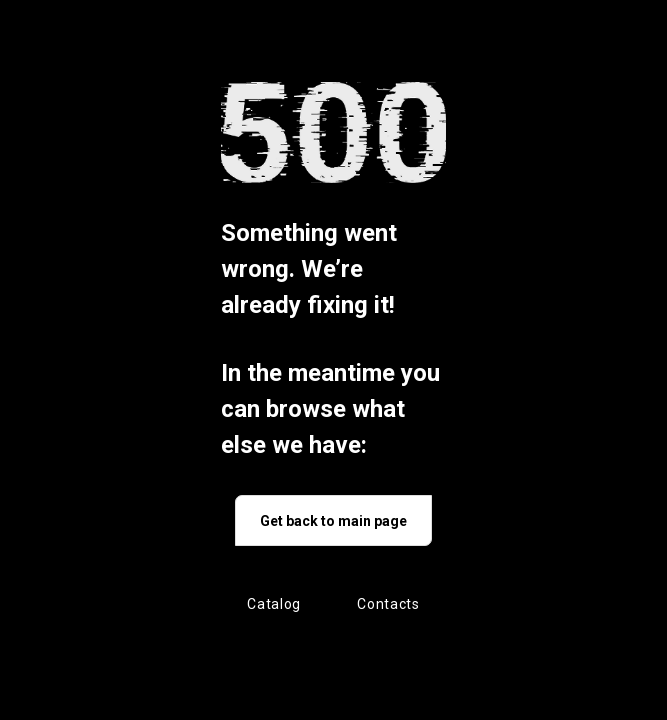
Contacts (388, 604)
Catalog (274, 604)
